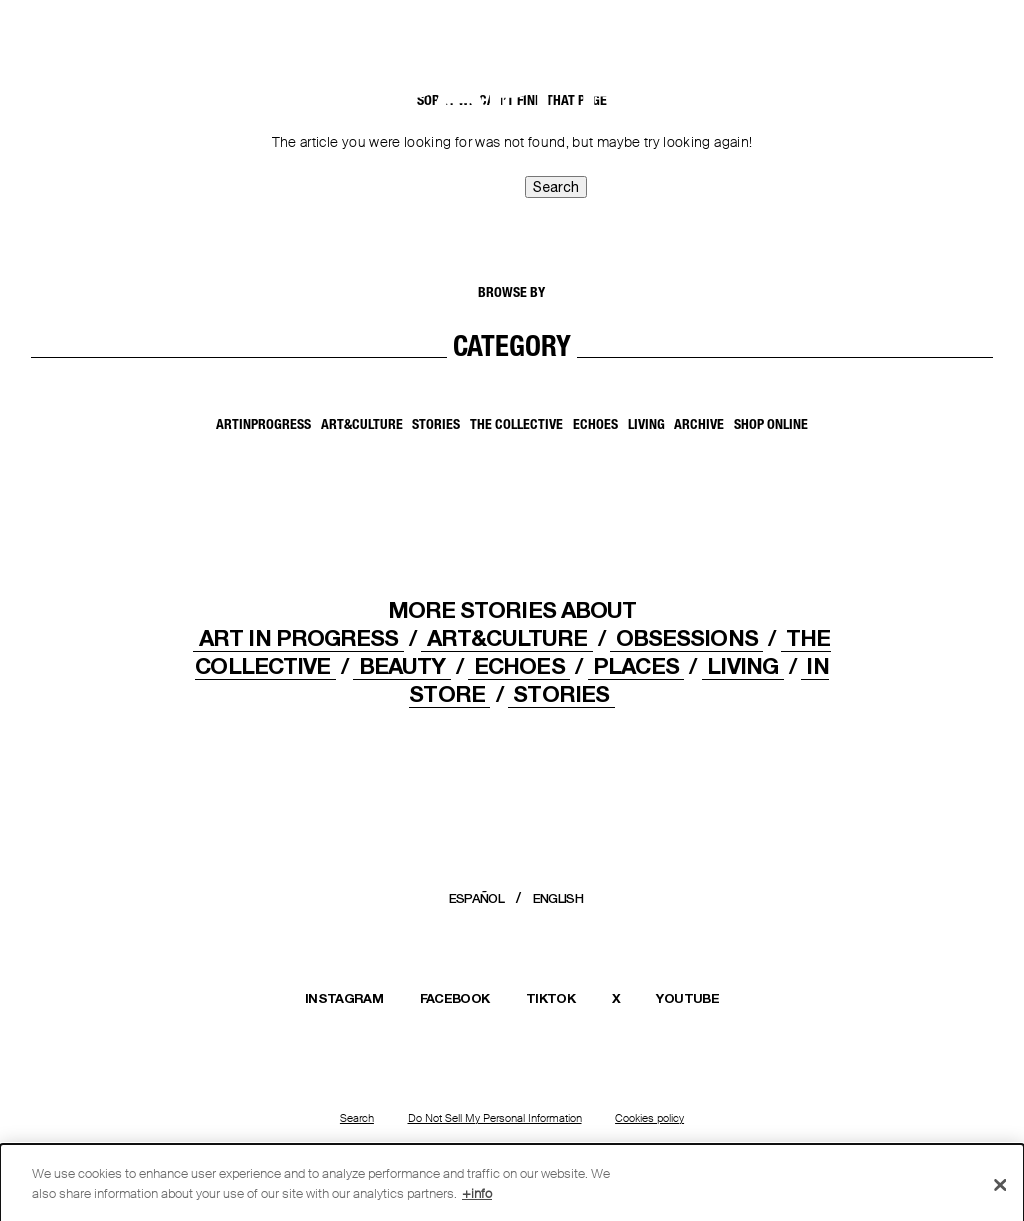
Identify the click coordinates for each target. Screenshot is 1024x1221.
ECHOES (519, 665)
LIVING (742, 665)
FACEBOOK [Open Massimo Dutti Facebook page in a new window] (455, 998)
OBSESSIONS (687, 637)
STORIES (561, 693)
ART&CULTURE (507, 637)
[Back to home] (65, 38)
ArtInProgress (263, 426)
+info (477, 1198)
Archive (699, 426)
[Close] (1000, 1190)
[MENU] (955, 31)
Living (646, 426)
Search (357, 1118)
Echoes (595, 426)
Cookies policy (649, 1118)
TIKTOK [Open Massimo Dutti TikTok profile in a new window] (550, 998)
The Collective (516, 426)
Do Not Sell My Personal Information (495, 1118)
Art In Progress (298, 637)
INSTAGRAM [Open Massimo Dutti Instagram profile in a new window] (344, 998)
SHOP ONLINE (771, 426)
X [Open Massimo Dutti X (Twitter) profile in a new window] (616, 998)
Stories (436, 426)
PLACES (636, 665)
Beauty (402, 665)
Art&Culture (362, 426)
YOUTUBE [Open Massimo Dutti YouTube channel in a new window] (687, 998)
